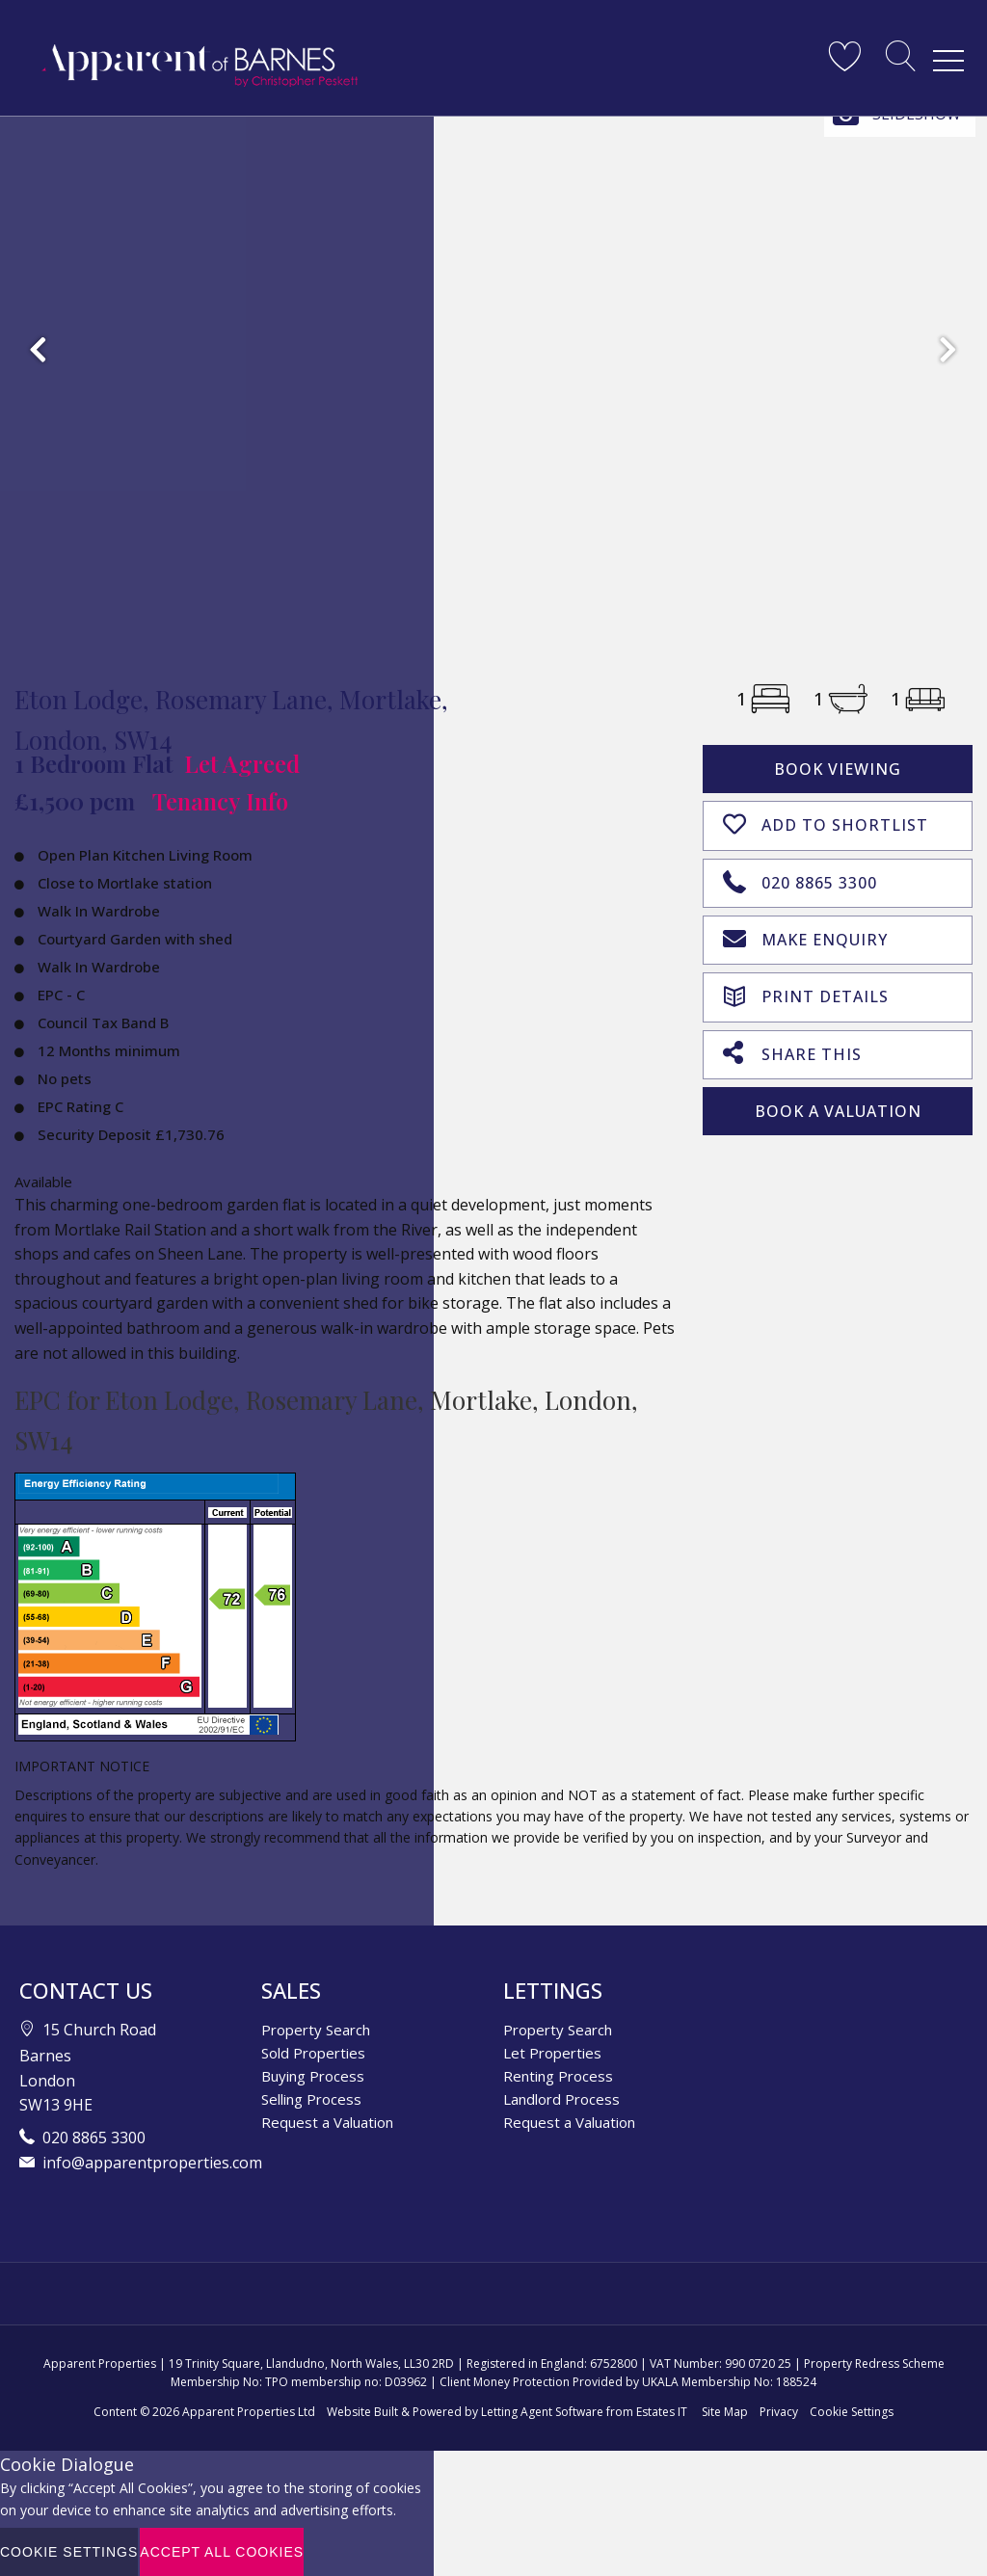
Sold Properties (313, 2052)
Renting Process (558, 2075)
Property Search (315, 2029)
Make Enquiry (805, 935)
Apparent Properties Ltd (248, 2411)
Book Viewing (837, 769)
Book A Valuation (838, 1104)
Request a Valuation (327, 2122)
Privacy (779, 2411)
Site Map (725, 2411)
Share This (792, 1046)
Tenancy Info (220, 800)
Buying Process (312, 2075)
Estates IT (661, 2411)
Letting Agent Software (542, 2411)
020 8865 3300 (800, 878)
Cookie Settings (852, 2411)
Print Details (806, 989)
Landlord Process (561, 2099)
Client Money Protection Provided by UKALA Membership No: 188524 (628, 2382)
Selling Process (311, 2099)
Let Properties (552, 2052)
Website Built (362, 2411)
